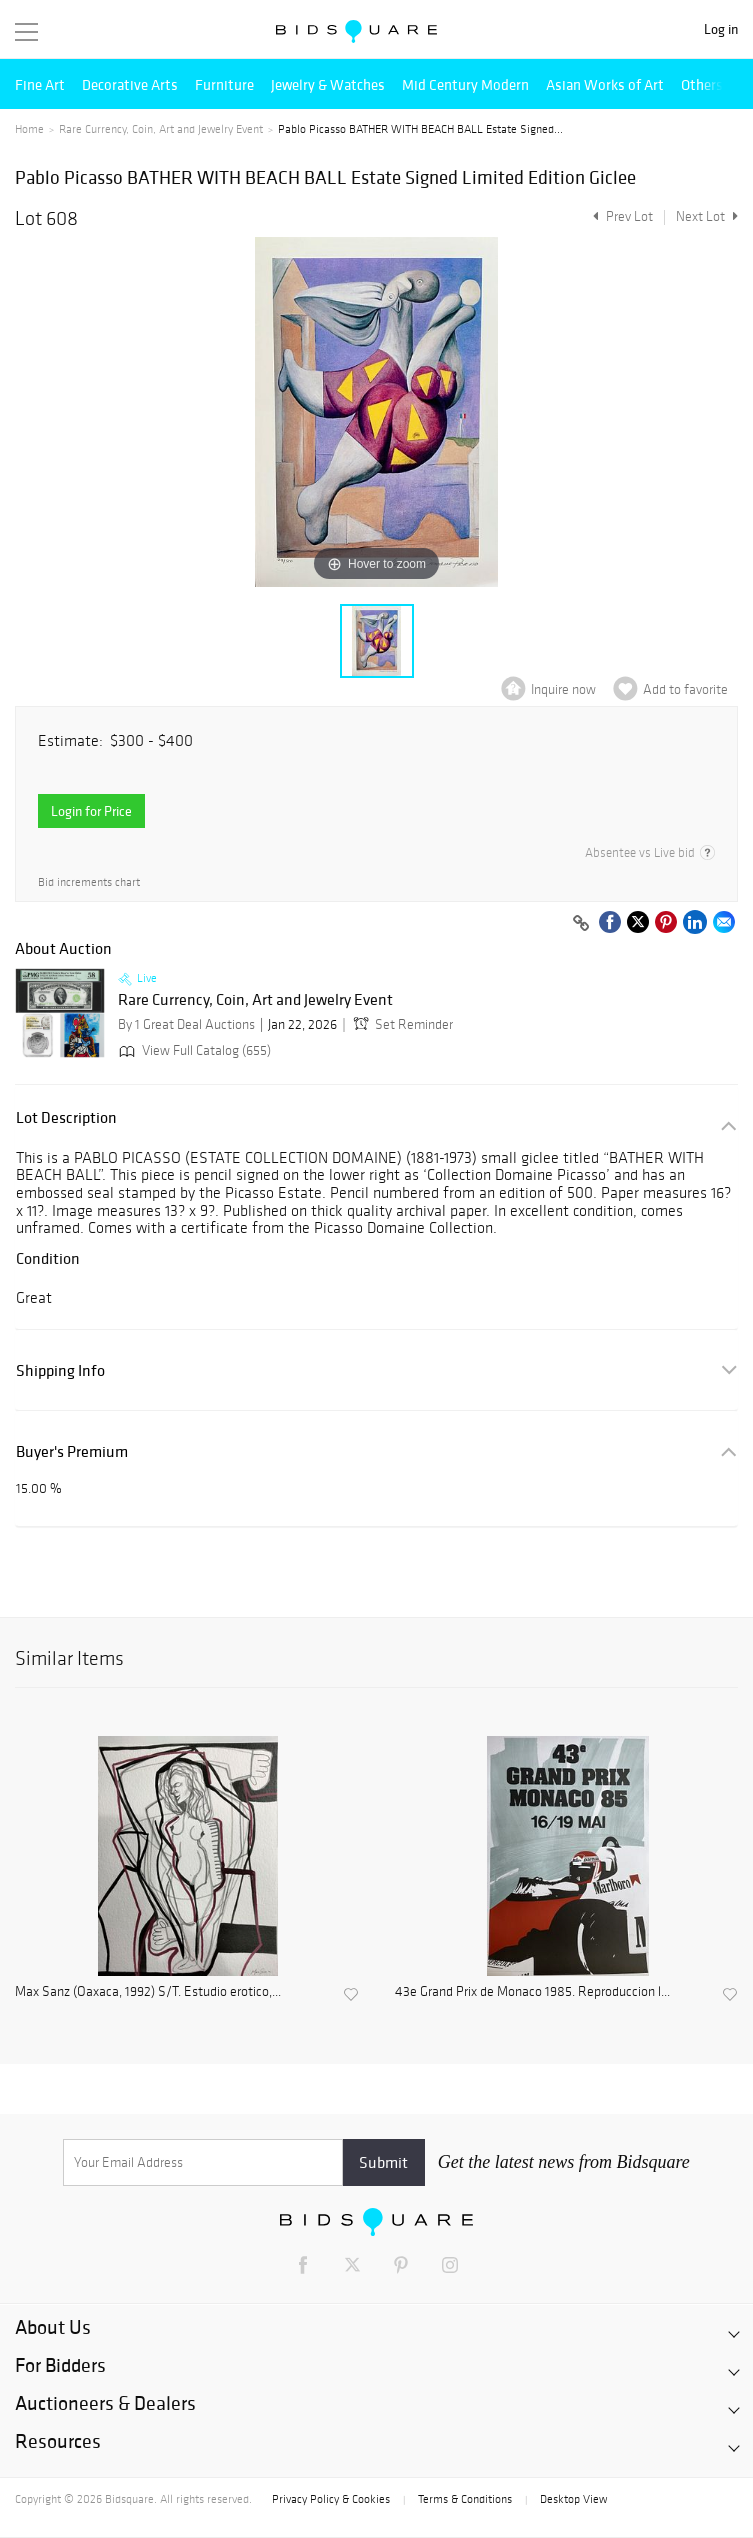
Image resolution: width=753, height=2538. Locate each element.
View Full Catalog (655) (193, 1050)
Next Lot (707, 216)
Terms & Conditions (465, 2499)
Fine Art (40, 84)
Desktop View (573, 2499)
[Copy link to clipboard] (581, 924)
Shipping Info (60, 1370)
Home (29, 129)
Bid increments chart (89, 882)
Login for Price (91, 811)
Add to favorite (685, 689)
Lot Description (66, 1117)
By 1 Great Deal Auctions (186, 1024)
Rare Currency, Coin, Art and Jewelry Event (161, 129)
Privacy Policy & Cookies (331, 2499)
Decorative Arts (130, 84)
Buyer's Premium (72, 1451)
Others (702, 84)
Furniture (224, 84)
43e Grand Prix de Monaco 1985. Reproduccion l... (532, 1992)
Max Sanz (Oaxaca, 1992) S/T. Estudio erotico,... (148, 1992)
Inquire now (563, 689)
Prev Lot (620, 216)
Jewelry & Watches (328, 84)
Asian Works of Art (605, 84)
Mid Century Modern (465, 84)
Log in (721, 29)
